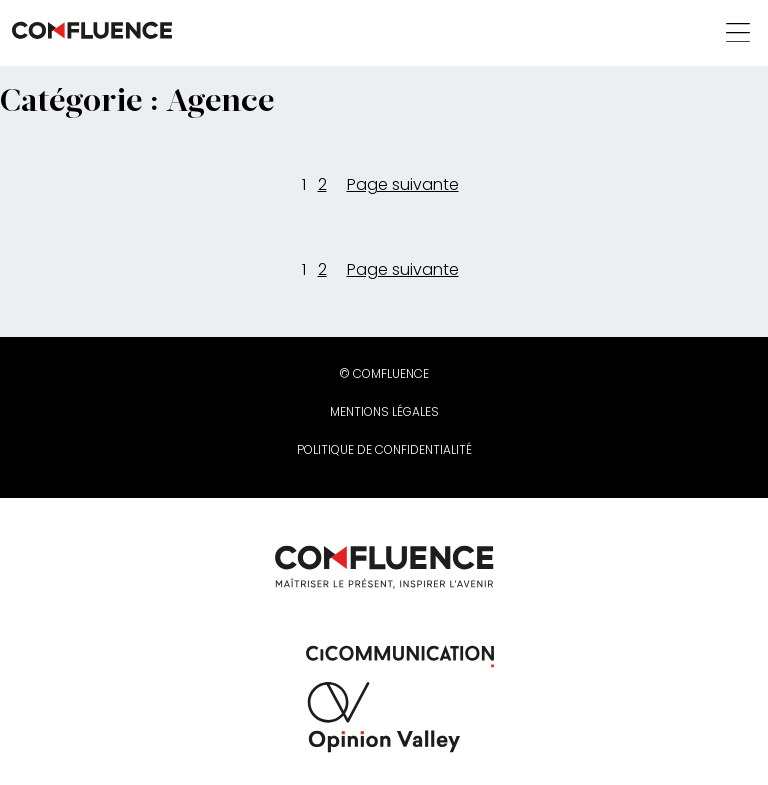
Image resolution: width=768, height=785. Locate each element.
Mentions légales (384, 411)
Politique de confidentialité (384, 449)
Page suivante (403, 184)
